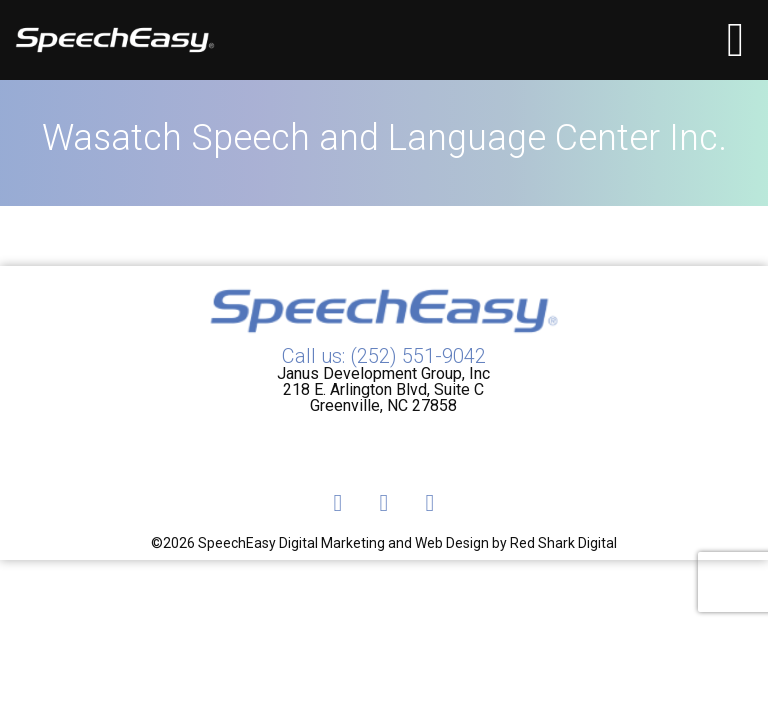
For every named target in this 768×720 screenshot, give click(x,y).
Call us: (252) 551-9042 (384, 356)
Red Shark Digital (563, 543)
